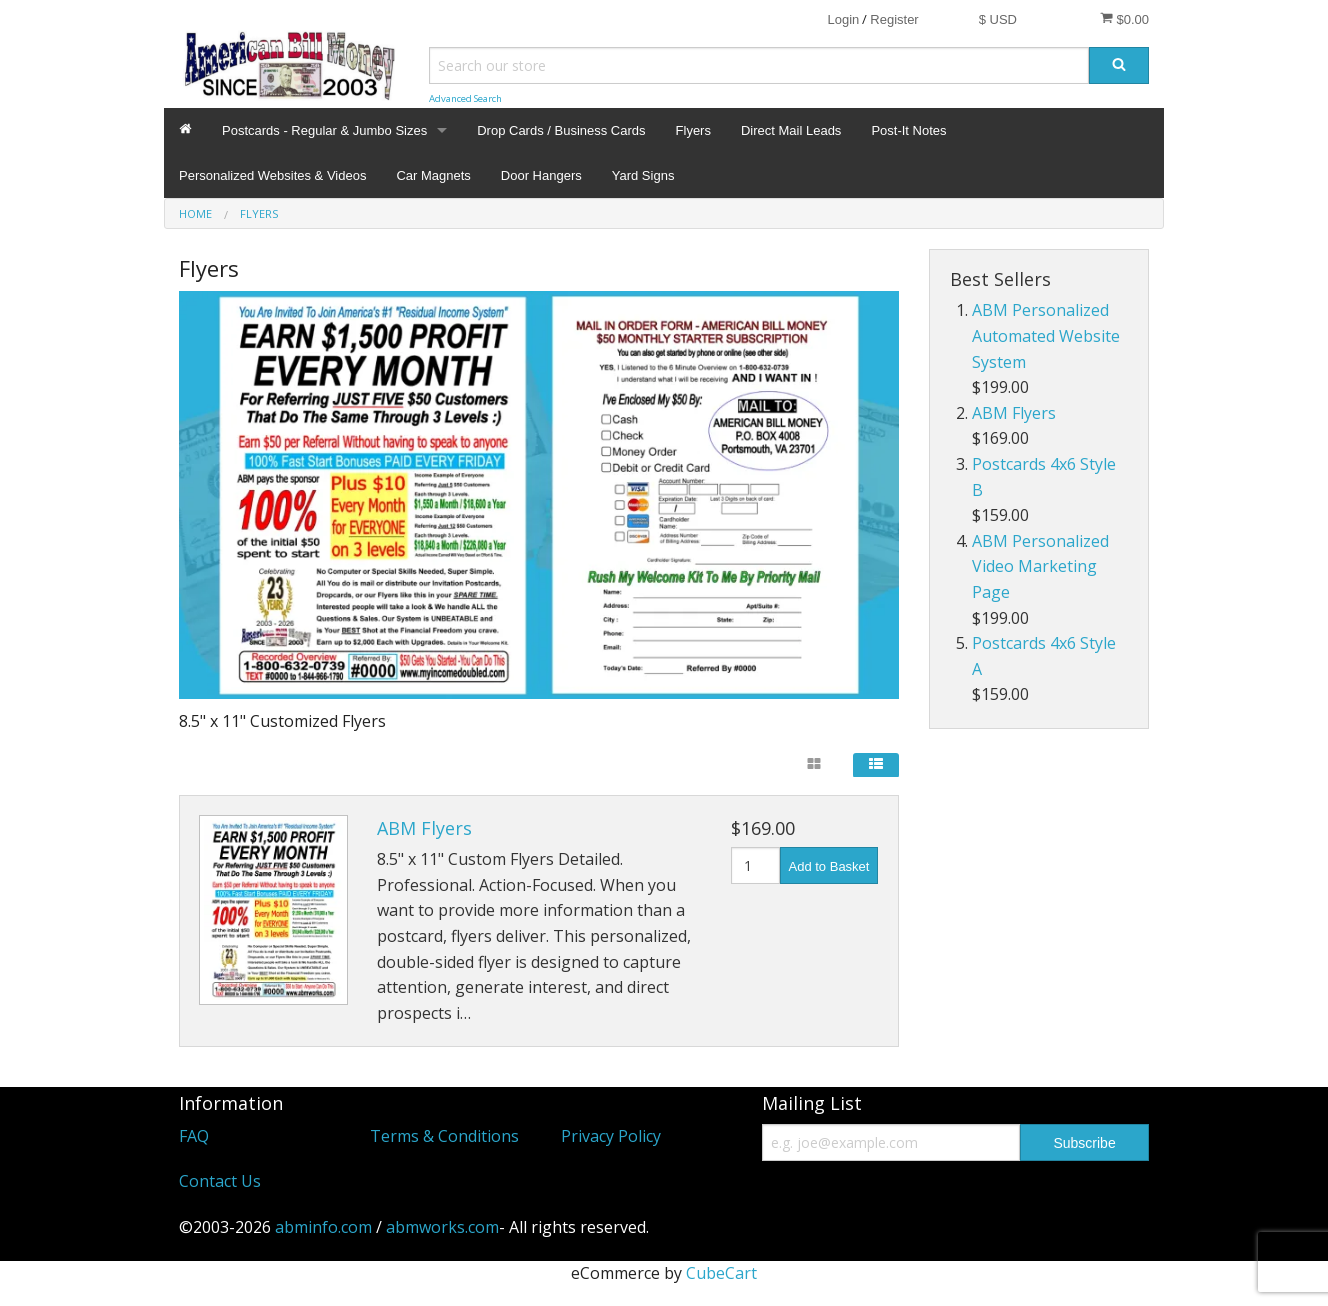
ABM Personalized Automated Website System (1046, 335)
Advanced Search (465, 98)
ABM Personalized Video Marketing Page (1040, 566)
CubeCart (721, 1273)
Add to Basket (829, 866)
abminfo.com (323, 1227)
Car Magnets (433, 175)
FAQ (194, 1136)
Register (894, 19)
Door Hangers (541, 175)
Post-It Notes (908, 130)
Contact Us (220, 1181)
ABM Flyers (424, 828)
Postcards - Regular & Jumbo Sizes (324, 130)
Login (843, 19)
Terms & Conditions (444, 1136)
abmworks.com (442, 1227)
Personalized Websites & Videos (272, 175)
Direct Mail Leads (791, 130)
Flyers (693, 130)
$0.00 (1124, 19)
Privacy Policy (611, 1136)
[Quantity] (755, 865)
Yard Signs (643, 175)
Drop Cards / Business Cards (561, 130)
